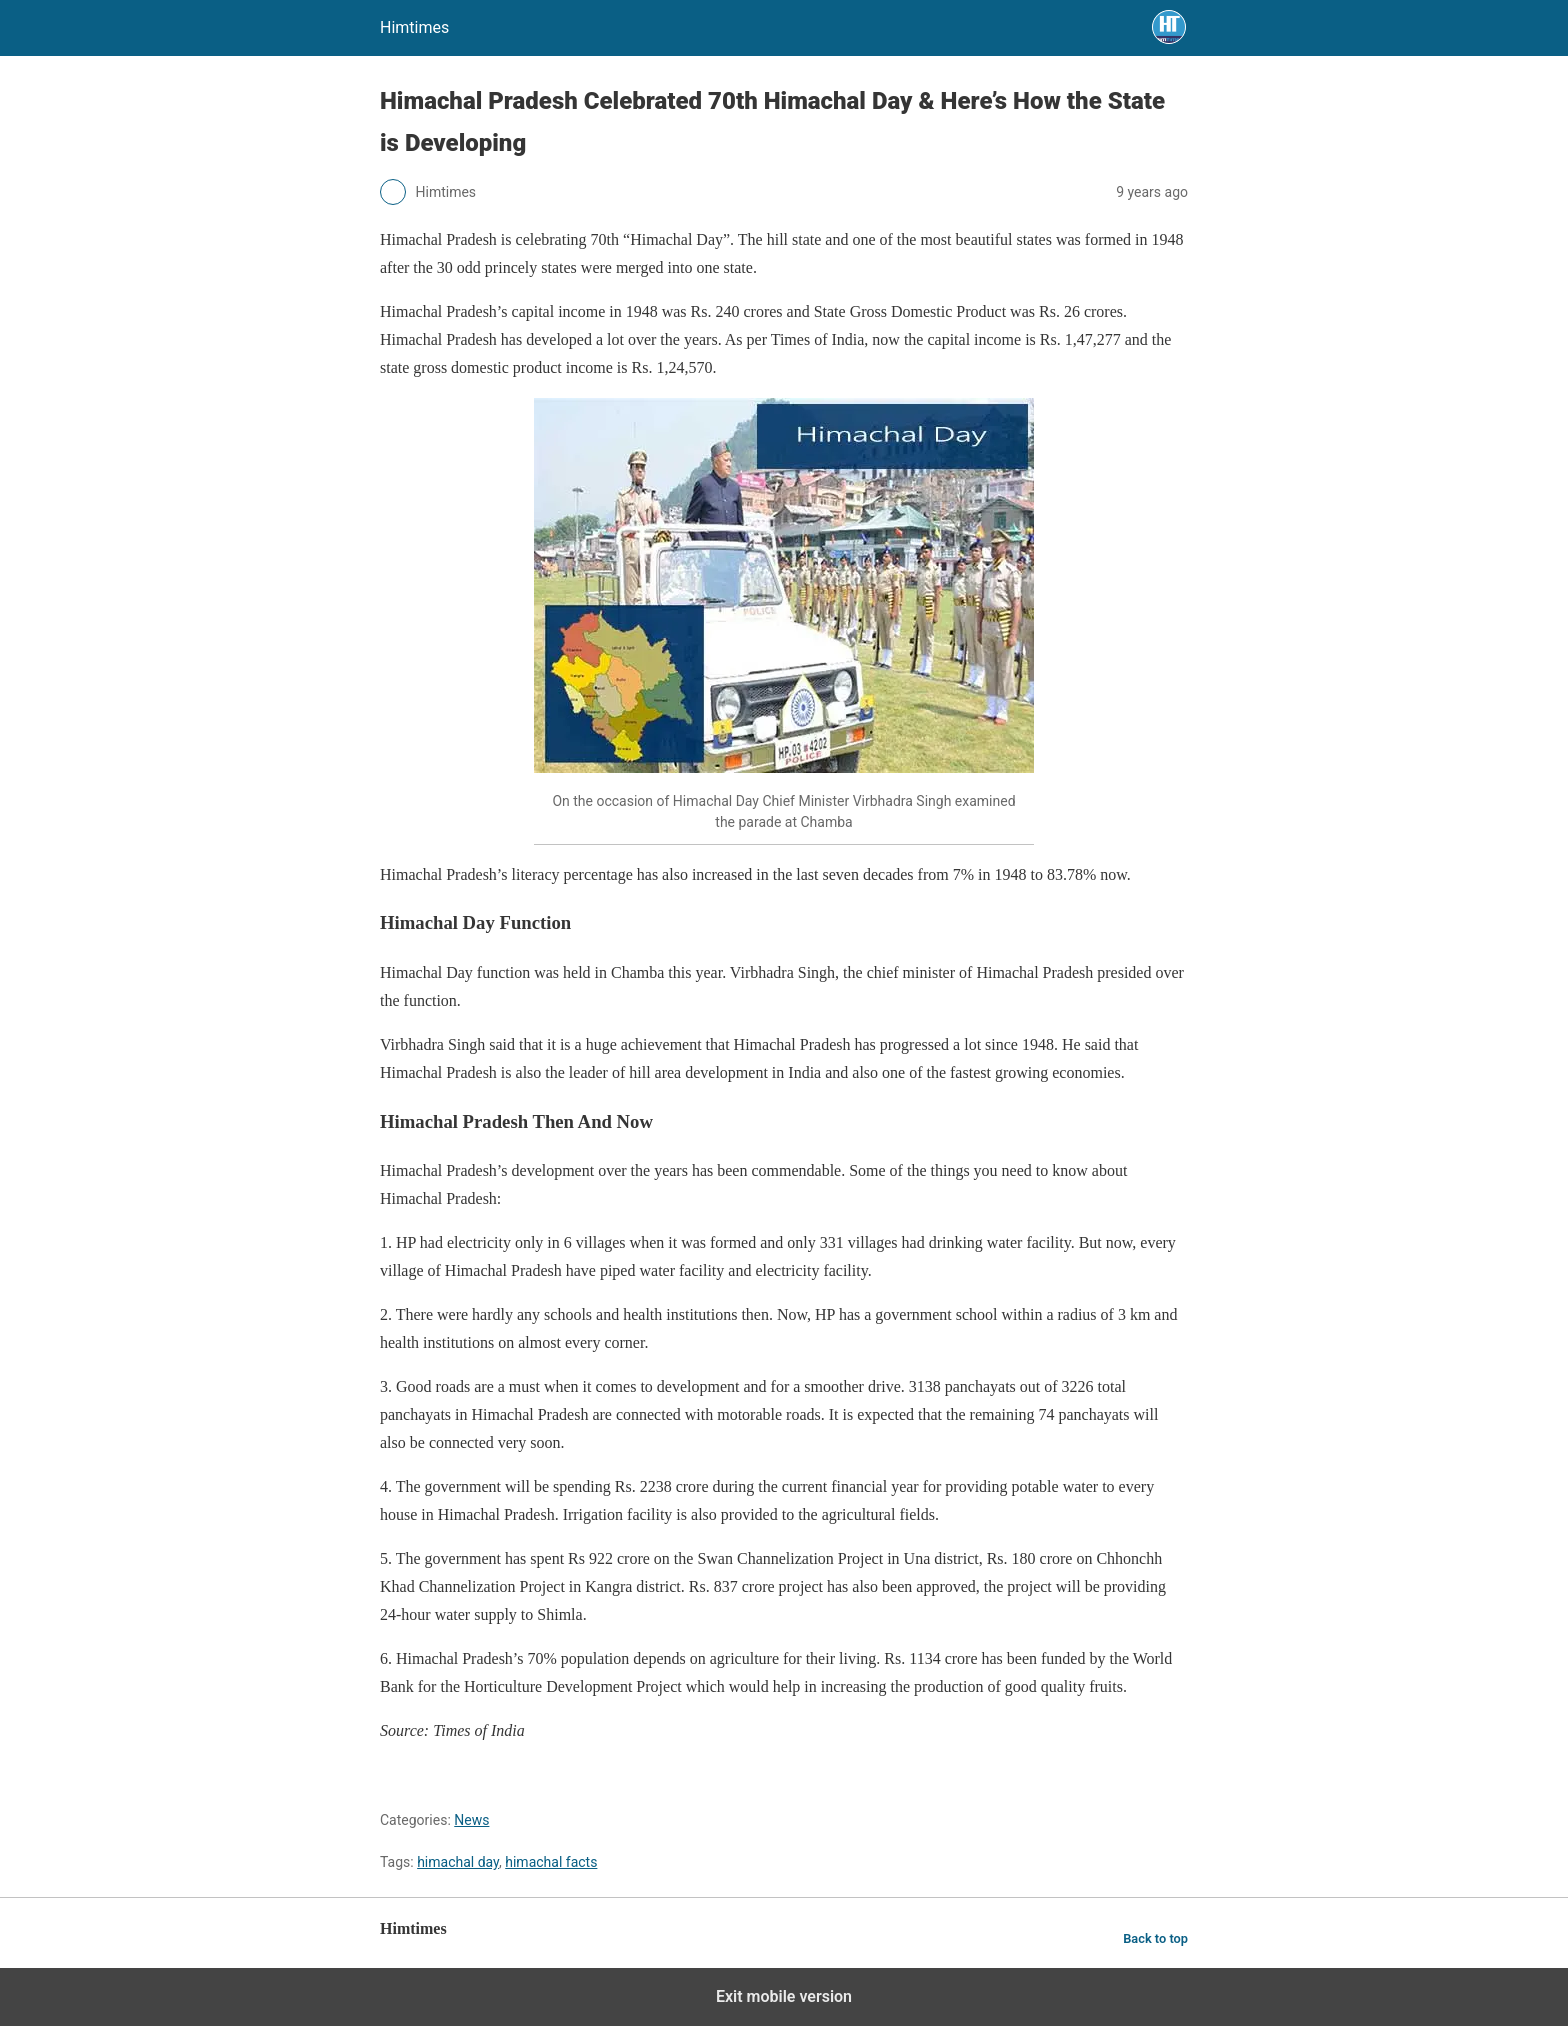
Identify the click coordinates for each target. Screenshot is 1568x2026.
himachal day (458, 1862)
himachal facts (551, 1862)
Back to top (1155, 1938)
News (471, 1820)
